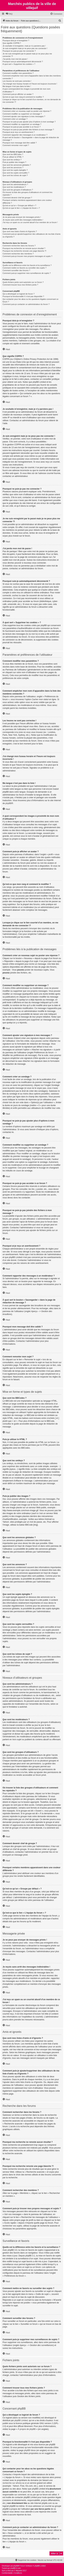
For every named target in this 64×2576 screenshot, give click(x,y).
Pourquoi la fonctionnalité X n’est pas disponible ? (23, 296)
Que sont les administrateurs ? (15, 184)
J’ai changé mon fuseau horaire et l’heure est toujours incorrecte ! (30, 84)
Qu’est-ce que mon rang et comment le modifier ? (23, 97)
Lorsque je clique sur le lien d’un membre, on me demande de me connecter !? (32, 100)
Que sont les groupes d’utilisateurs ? (18, 190)
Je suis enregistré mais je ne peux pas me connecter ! (25, 48)
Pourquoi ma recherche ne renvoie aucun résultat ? (24, 248)
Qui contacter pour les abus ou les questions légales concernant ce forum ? (30, 300)
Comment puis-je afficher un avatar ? (18, 94)
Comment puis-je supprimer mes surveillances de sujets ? (27, 273)
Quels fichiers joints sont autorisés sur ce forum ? (23, 282)
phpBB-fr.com (15, 2568)
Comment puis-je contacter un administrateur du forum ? (26, 304)
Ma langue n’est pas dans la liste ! (17, 86)
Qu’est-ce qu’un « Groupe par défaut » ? (19, 205)
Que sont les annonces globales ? (17, 165)
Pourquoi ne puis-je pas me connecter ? (19, 51)
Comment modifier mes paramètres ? (18, 73)
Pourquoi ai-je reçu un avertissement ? (19, 132)
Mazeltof (19, 2571)
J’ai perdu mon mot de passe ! (15, 59)
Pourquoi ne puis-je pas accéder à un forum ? (22, 127)
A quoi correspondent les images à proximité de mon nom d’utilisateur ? (27, 90)
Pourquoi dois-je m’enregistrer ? (16, 40)
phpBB (8, 803)
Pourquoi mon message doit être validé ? (20, 143)
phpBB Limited (21, 2420)
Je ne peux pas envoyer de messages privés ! (22, 217)
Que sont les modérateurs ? (14, 187)
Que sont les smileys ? (12, 160)
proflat (8, 2571)
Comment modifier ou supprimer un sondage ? (22, 124)
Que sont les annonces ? (13, 167)
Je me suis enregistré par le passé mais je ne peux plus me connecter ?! (27, 55)
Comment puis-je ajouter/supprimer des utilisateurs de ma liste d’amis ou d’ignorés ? (31, 235)
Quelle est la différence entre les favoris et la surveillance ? (27, 265)
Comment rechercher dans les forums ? (19, 246)
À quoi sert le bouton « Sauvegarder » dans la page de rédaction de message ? (31, 138)
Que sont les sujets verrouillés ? (16, 173)
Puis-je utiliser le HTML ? (13, 157)
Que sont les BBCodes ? (13, 154)
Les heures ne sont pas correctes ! (17, 81)
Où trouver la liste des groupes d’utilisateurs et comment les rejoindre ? (27, 193)
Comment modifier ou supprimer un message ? (22, 114)
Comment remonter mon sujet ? (16, 145)
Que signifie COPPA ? (12, 43)
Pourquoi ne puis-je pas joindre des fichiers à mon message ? (28, 130)
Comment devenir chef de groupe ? (17, 198)
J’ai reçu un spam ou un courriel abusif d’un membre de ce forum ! (30, 222)
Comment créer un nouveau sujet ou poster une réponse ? (27, 111)
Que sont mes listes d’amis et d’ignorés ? (20, 231)
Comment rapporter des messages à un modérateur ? (25, 135)
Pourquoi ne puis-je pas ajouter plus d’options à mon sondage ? (29, 122)
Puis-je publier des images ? (14, 162)
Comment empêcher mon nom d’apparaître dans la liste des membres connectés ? (32, 77)
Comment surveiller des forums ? (16, 270)
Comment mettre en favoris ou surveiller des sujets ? (24, 268)
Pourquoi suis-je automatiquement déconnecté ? (23, 62)
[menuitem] (9, 14)
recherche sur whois (12, 2483)
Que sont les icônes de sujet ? (15, 175)
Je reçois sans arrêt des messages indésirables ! (23, 220)
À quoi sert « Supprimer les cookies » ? (19, 64)
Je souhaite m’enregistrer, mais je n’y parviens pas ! (24, 46)
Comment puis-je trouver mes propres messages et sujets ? (27, 256)
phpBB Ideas (30, 2450)
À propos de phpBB (26, 2429)
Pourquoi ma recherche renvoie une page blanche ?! (24, 251)
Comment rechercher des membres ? (18, 254)
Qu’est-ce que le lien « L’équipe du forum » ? (21, 208)
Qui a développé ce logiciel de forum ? (18, 294)
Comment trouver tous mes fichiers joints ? (20, 285)
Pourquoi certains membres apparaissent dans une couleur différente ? (27, 201)
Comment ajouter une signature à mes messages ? (24, 116)
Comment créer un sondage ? (15, 119)
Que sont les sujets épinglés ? (15, 170)
